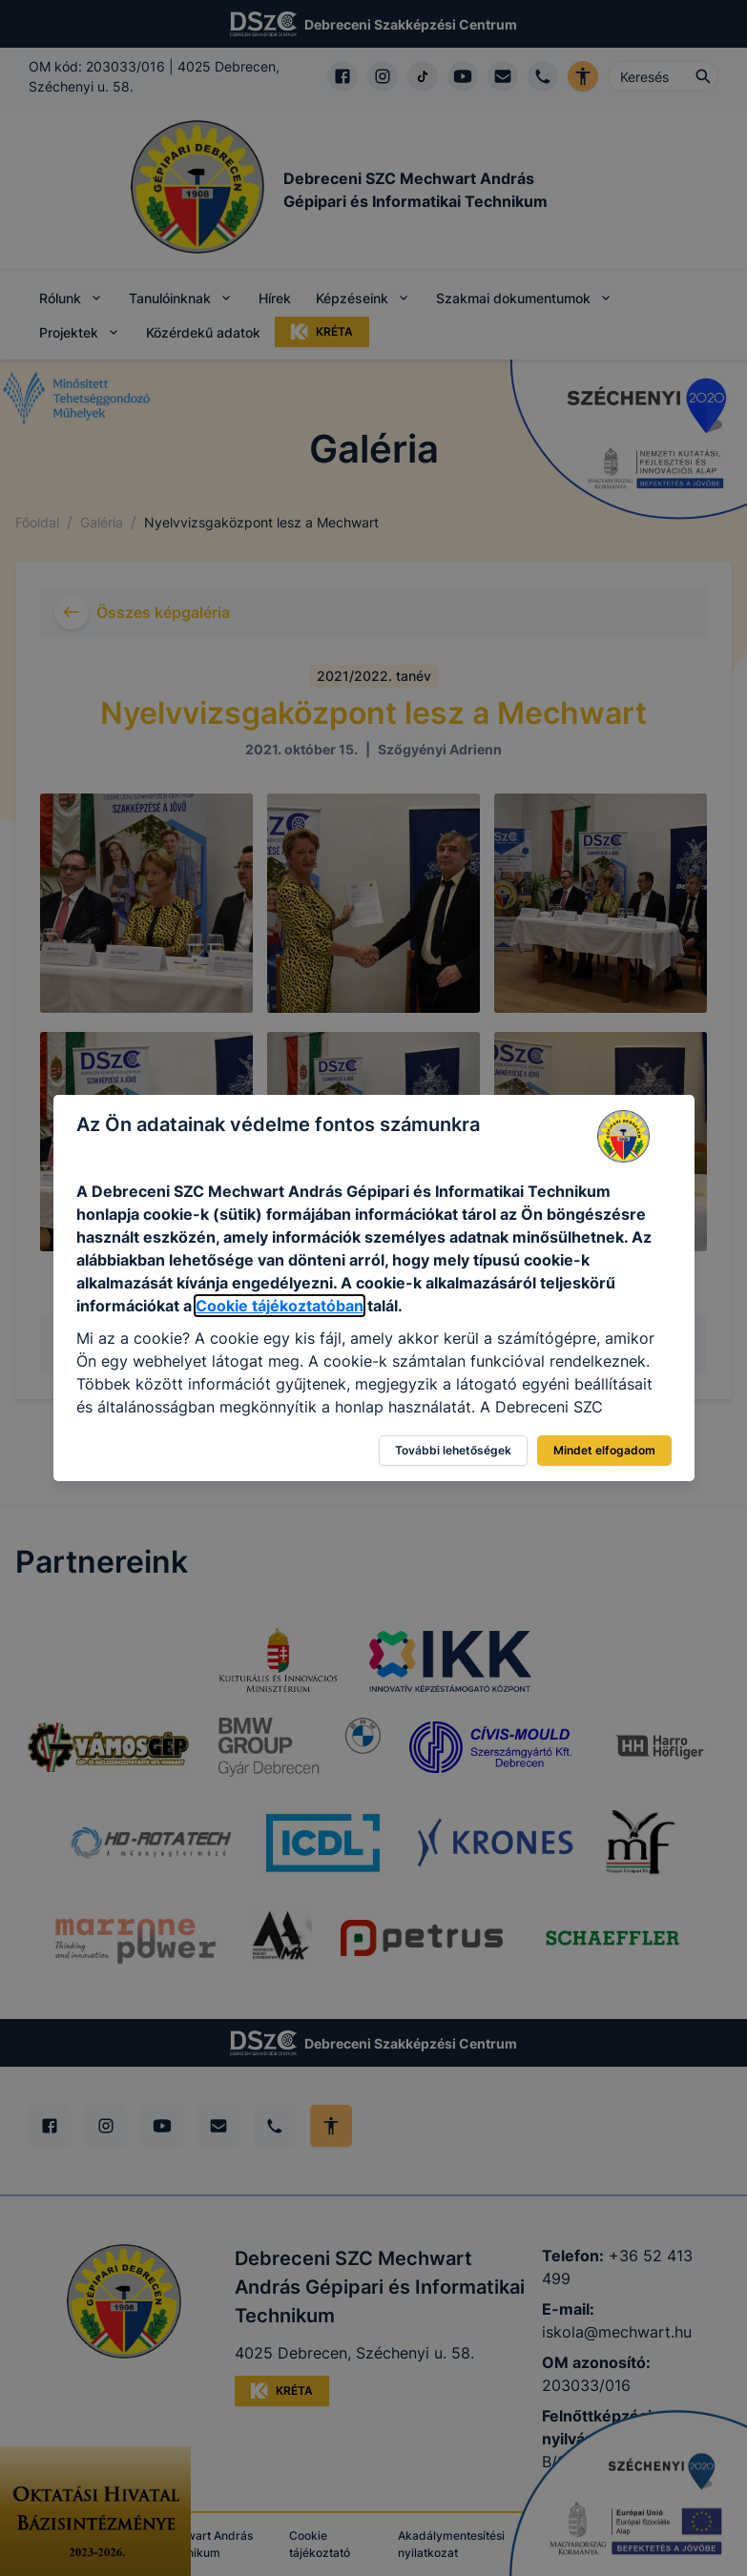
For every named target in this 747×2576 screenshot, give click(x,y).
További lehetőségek (453, 1450)
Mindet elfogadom (604, 1450)
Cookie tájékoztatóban (279, 1305)
